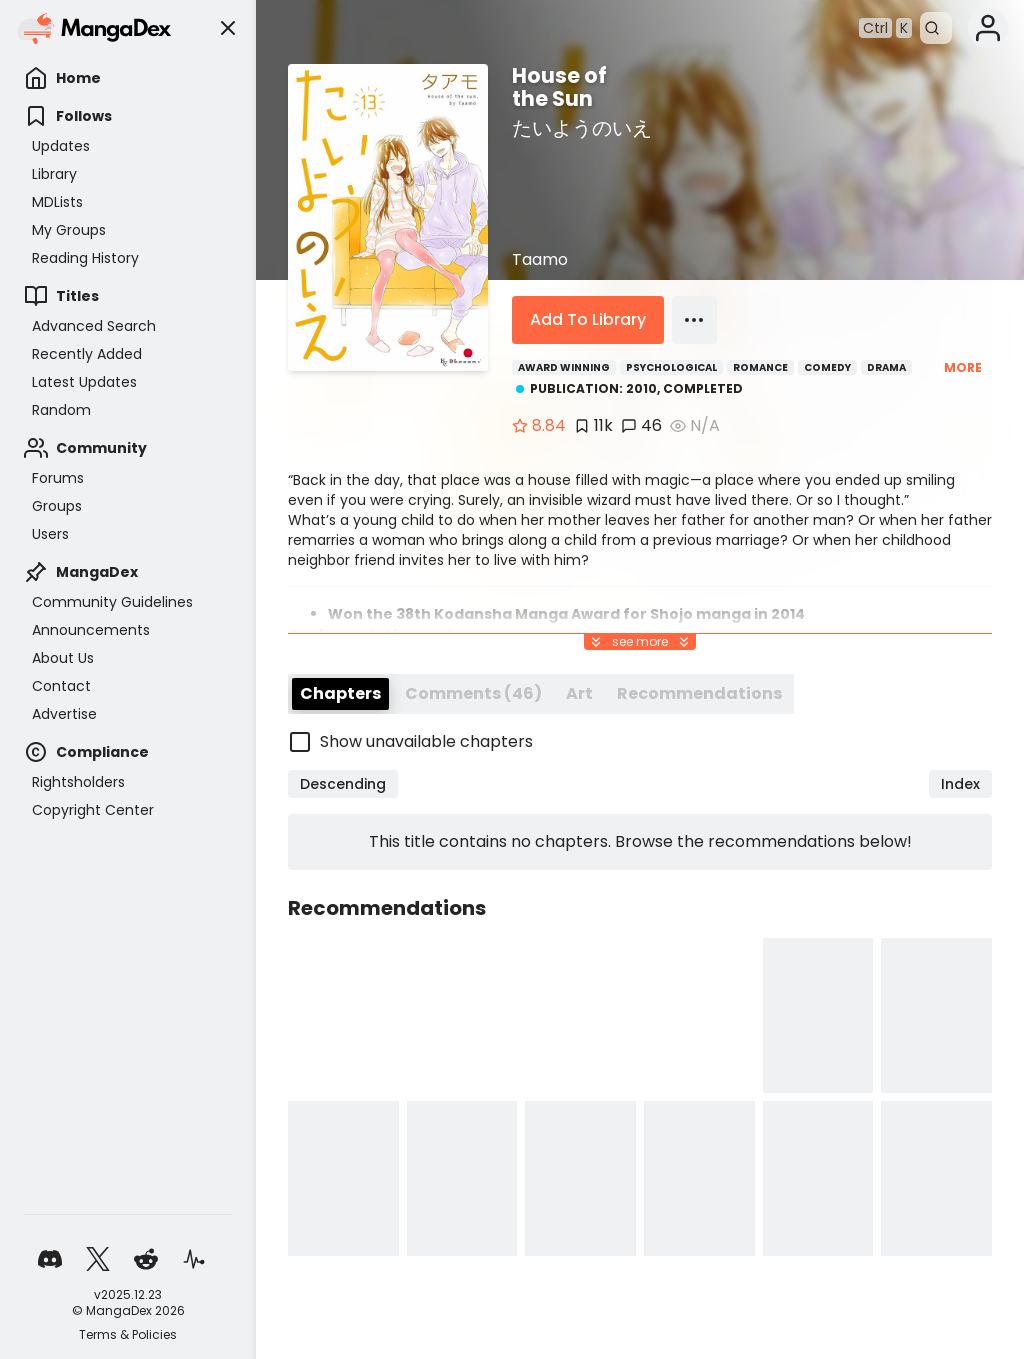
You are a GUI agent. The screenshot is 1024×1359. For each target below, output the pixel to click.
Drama (886, 367)
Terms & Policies (128, 1335)
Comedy (827, 367)
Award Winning (564, 367)
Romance (760, 367)
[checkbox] (640, 813)
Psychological (671, 367)
